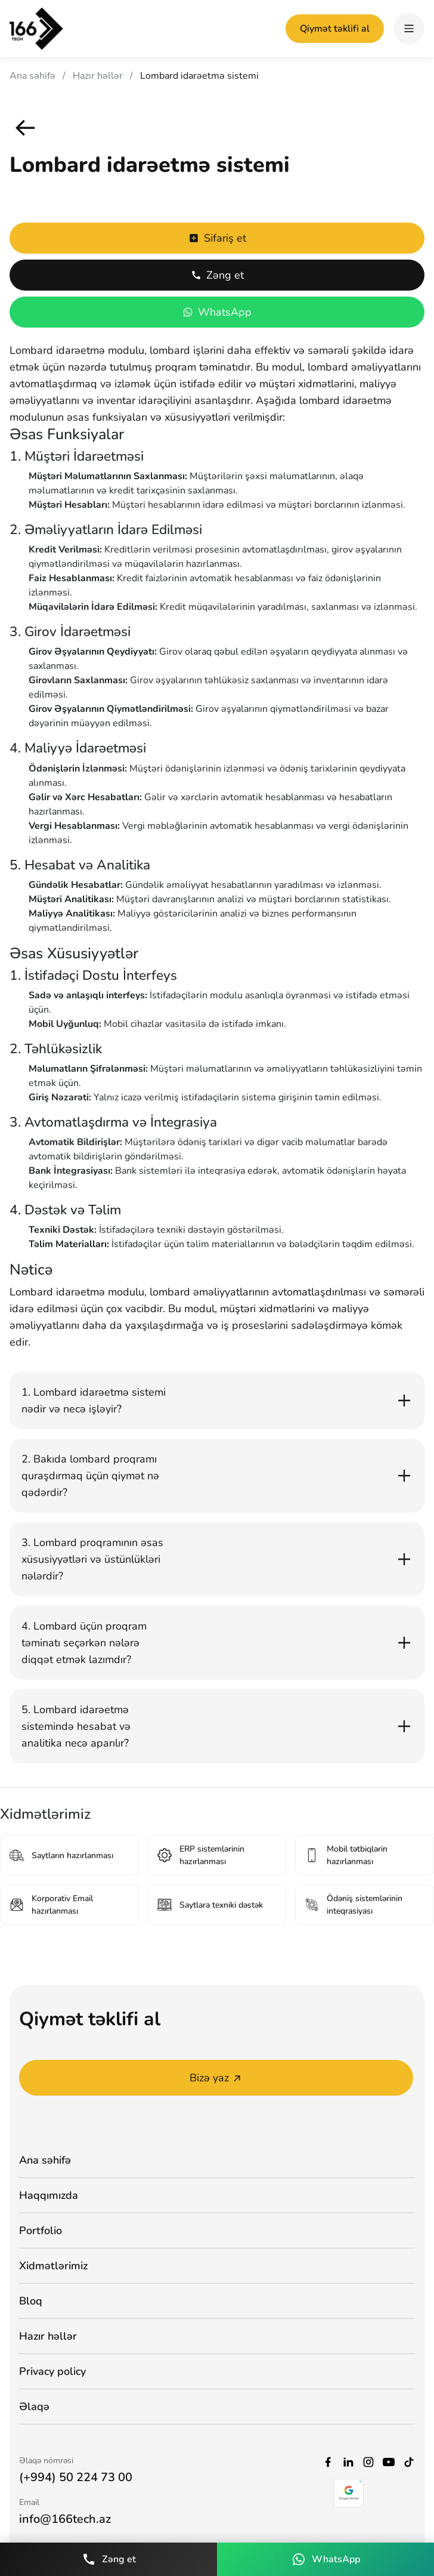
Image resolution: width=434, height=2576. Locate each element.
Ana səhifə (32, 75)
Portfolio (40, 2230)
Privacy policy (52, 2371)
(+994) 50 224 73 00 (75, 2477)
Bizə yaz (216, 2078)
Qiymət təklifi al (335, 28)
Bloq (30, 2301)
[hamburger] (408, 28)
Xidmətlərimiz (53, 2266)
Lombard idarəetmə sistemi (199, 75)
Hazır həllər (98, 75)
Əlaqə (34, 2406)
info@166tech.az (65, 2519)
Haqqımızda (48, 2195)
